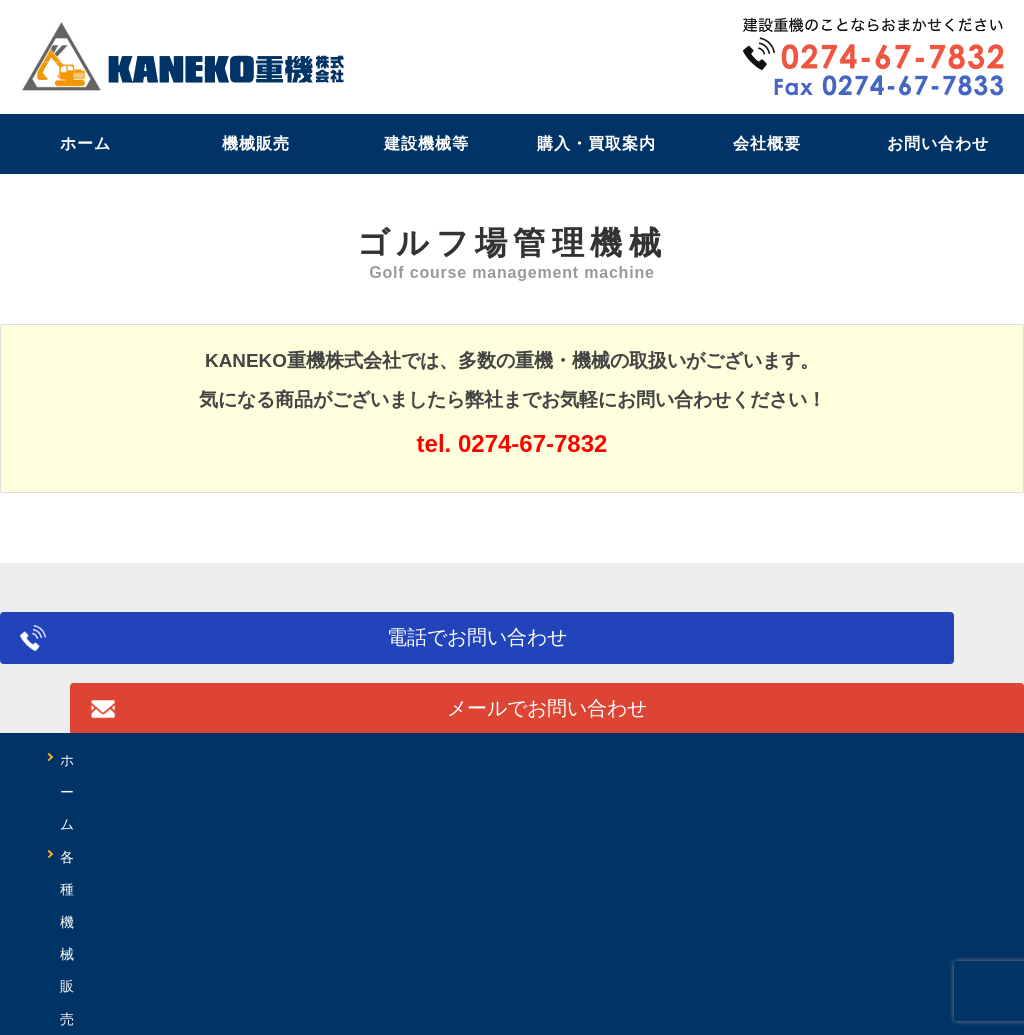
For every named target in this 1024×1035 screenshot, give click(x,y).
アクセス (840, 791)
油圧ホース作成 (116, 791)
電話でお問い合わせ (246, 648)
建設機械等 (426, 143)
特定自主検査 (764, 759)
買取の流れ (412, 791)
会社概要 (767, 143)
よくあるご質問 (568, 791)
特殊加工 (904, 759)
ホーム (85, 143)
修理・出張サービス (584, 759)
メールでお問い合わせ (778, 648)
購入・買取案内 (596, 143)
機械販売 (256, 143)
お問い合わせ (938, 143)
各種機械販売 (216, 759)
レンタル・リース (388, 759)
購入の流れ (272, 791)
